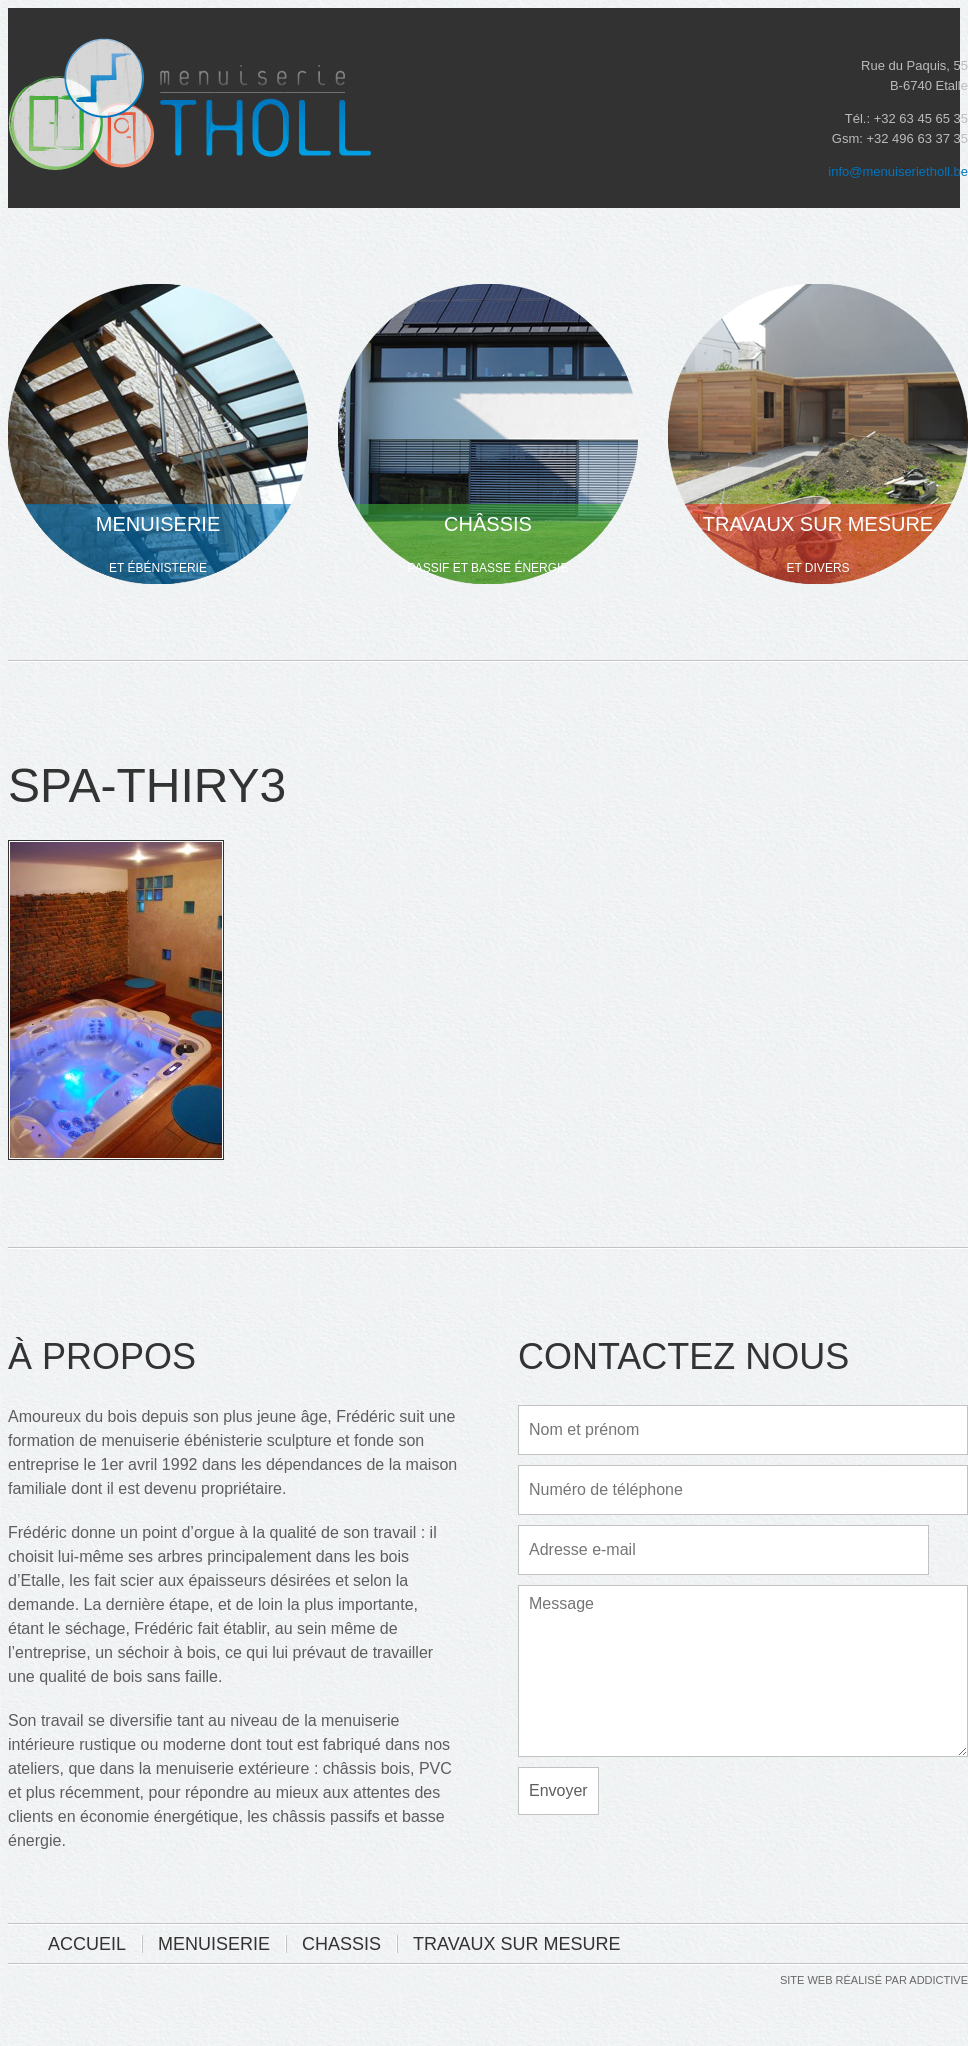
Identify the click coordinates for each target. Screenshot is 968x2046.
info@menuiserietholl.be (898, 171)
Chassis (341, 1944)
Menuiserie (214, 1944)
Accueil (87, 1944)
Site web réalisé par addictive (874, 1980)
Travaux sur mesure (516, 1944)
